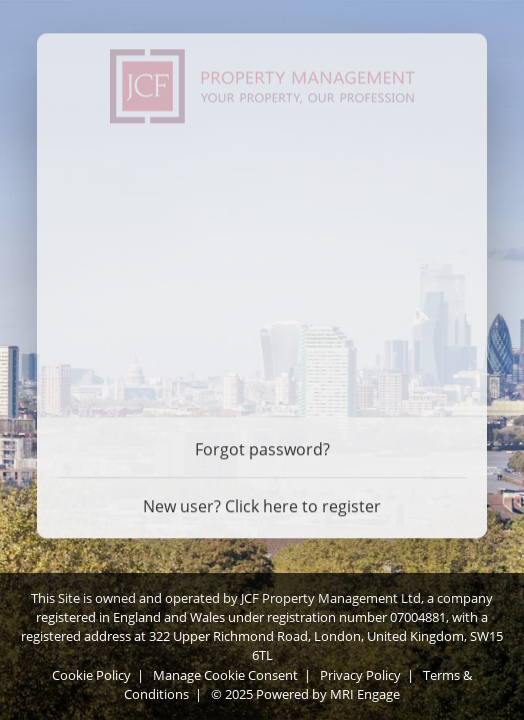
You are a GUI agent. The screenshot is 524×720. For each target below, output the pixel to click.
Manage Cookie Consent (225, 675)
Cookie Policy (91, 675)
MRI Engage (365, 694)
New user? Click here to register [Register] (262, 504)
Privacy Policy (360, 675)
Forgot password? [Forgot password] (262, 447)
